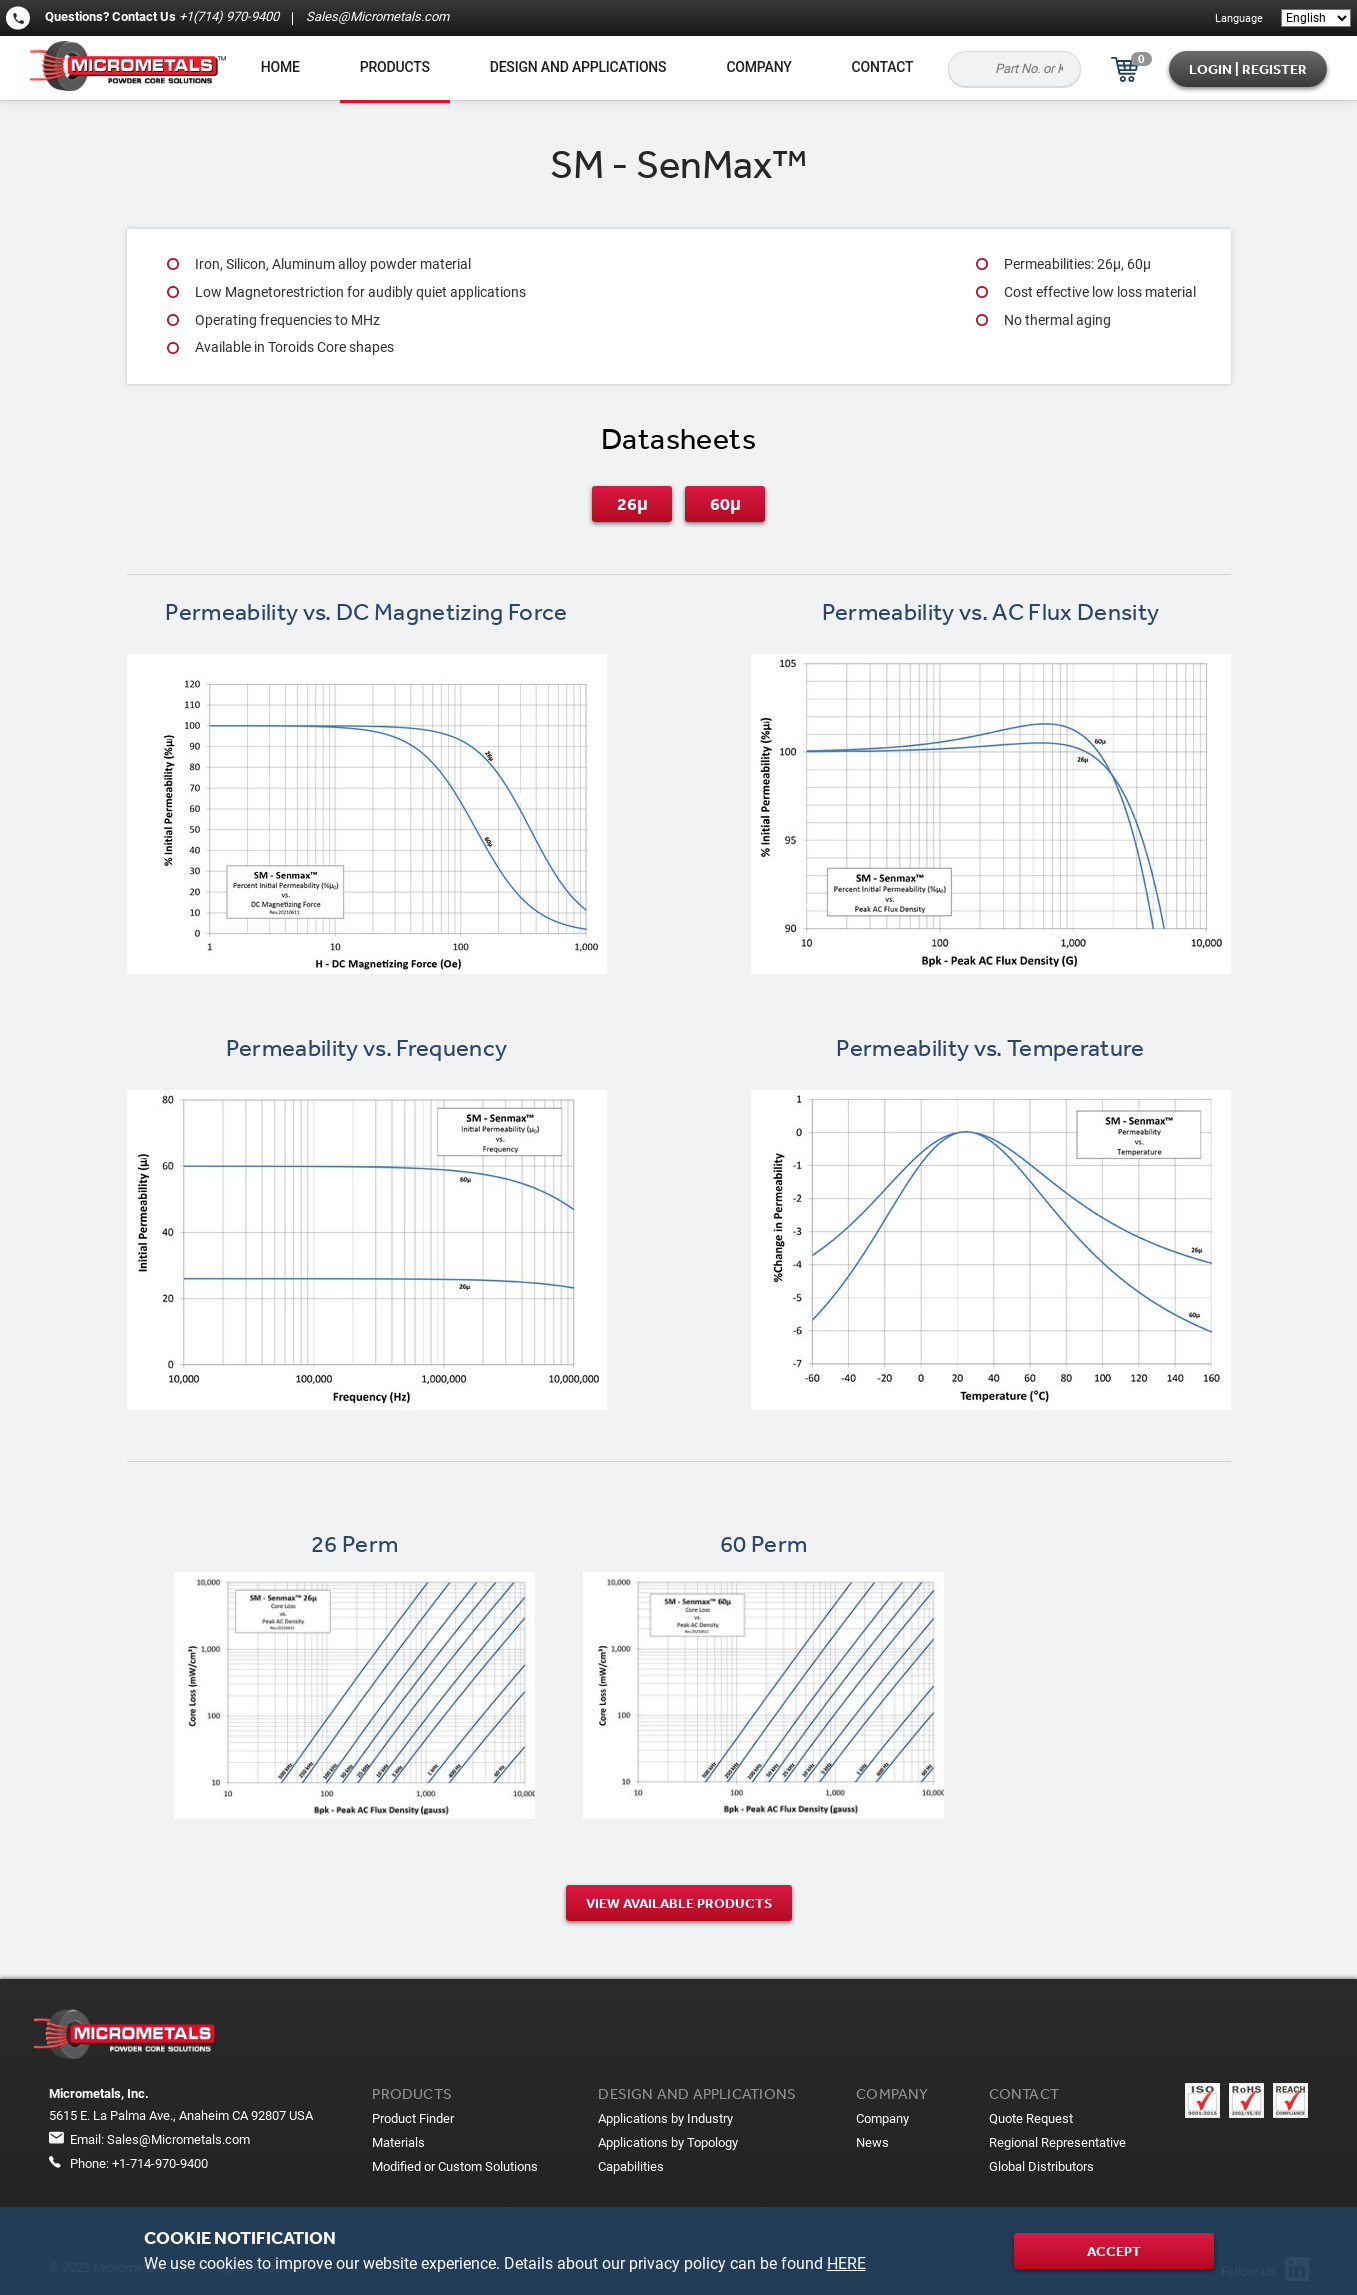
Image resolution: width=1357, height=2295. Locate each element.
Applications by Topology (668, 2142)
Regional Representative (1057, 2142)
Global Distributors (1041, 2166)
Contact (883, 67)
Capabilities (631, 2166)
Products (395, 67)
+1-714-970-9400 (160, 2163)
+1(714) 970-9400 (229, 16)
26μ (632, 503)
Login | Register (1248, 69)
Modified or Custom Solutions (455, 2166)
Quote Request (1031, 2118)
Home (280, 67)
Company (758, 67)
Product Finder (413, 2118)
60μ (725, 503)
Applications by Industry (665, 2118)
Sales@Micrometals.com (376, 16)
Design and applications (578, 67)
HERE (846, 2263)
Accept (1114, 2251)
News (872, 2142)
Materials (398, 2142)
